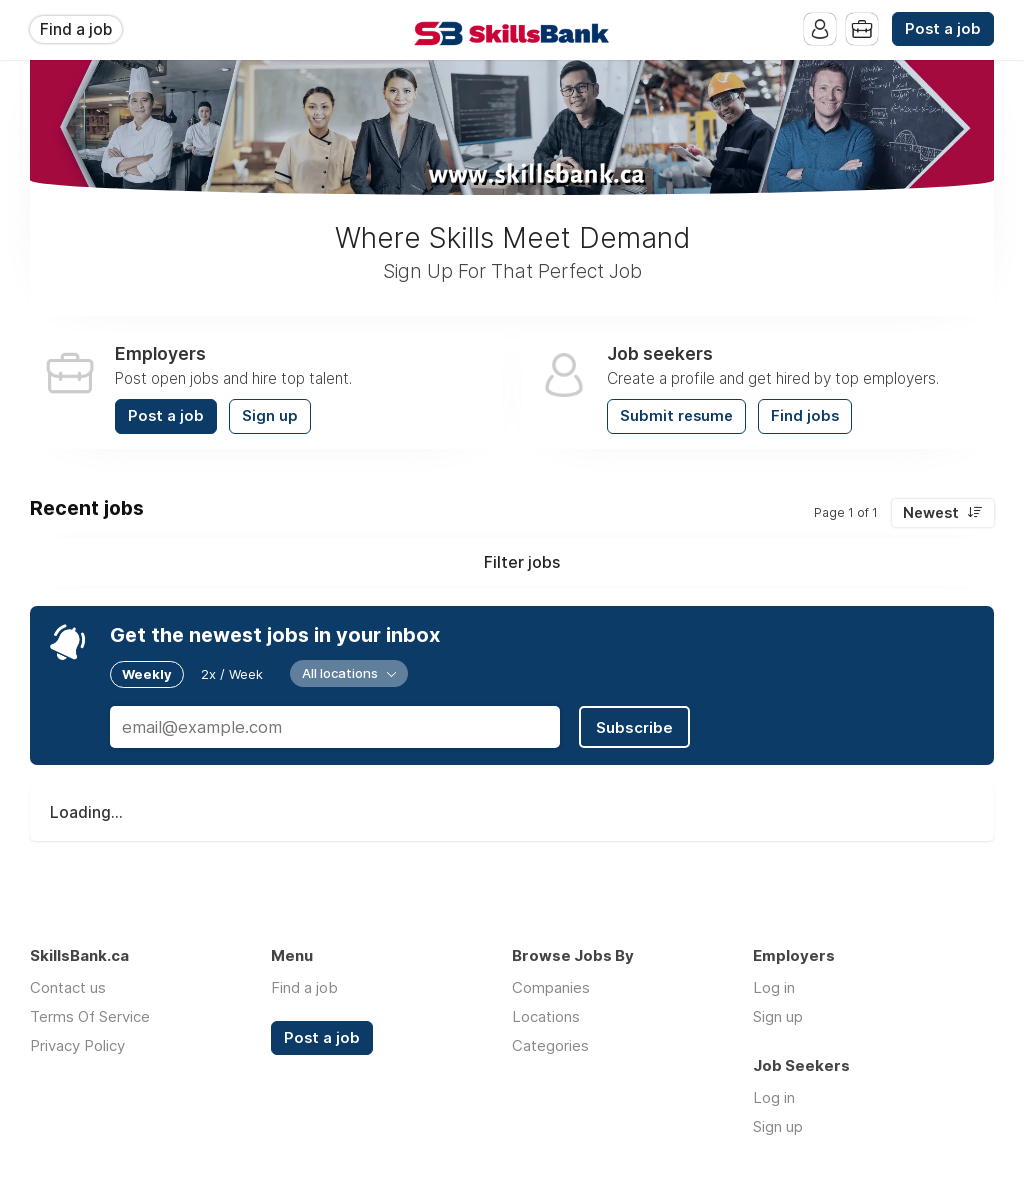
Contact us (68, 987)
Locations (546, 1016)
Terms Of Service (90, 1016)
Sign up (270, 416)
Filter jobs (522, 562)
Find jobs (805, 416)
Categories (550, 1045)
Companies (551, 987)
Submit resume (676, 416)
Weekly (147, 674)
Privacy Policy (77, 1045)
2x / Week (232, 674)
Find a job (76, 29)
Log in (774, 987)
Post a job (943, 29)
